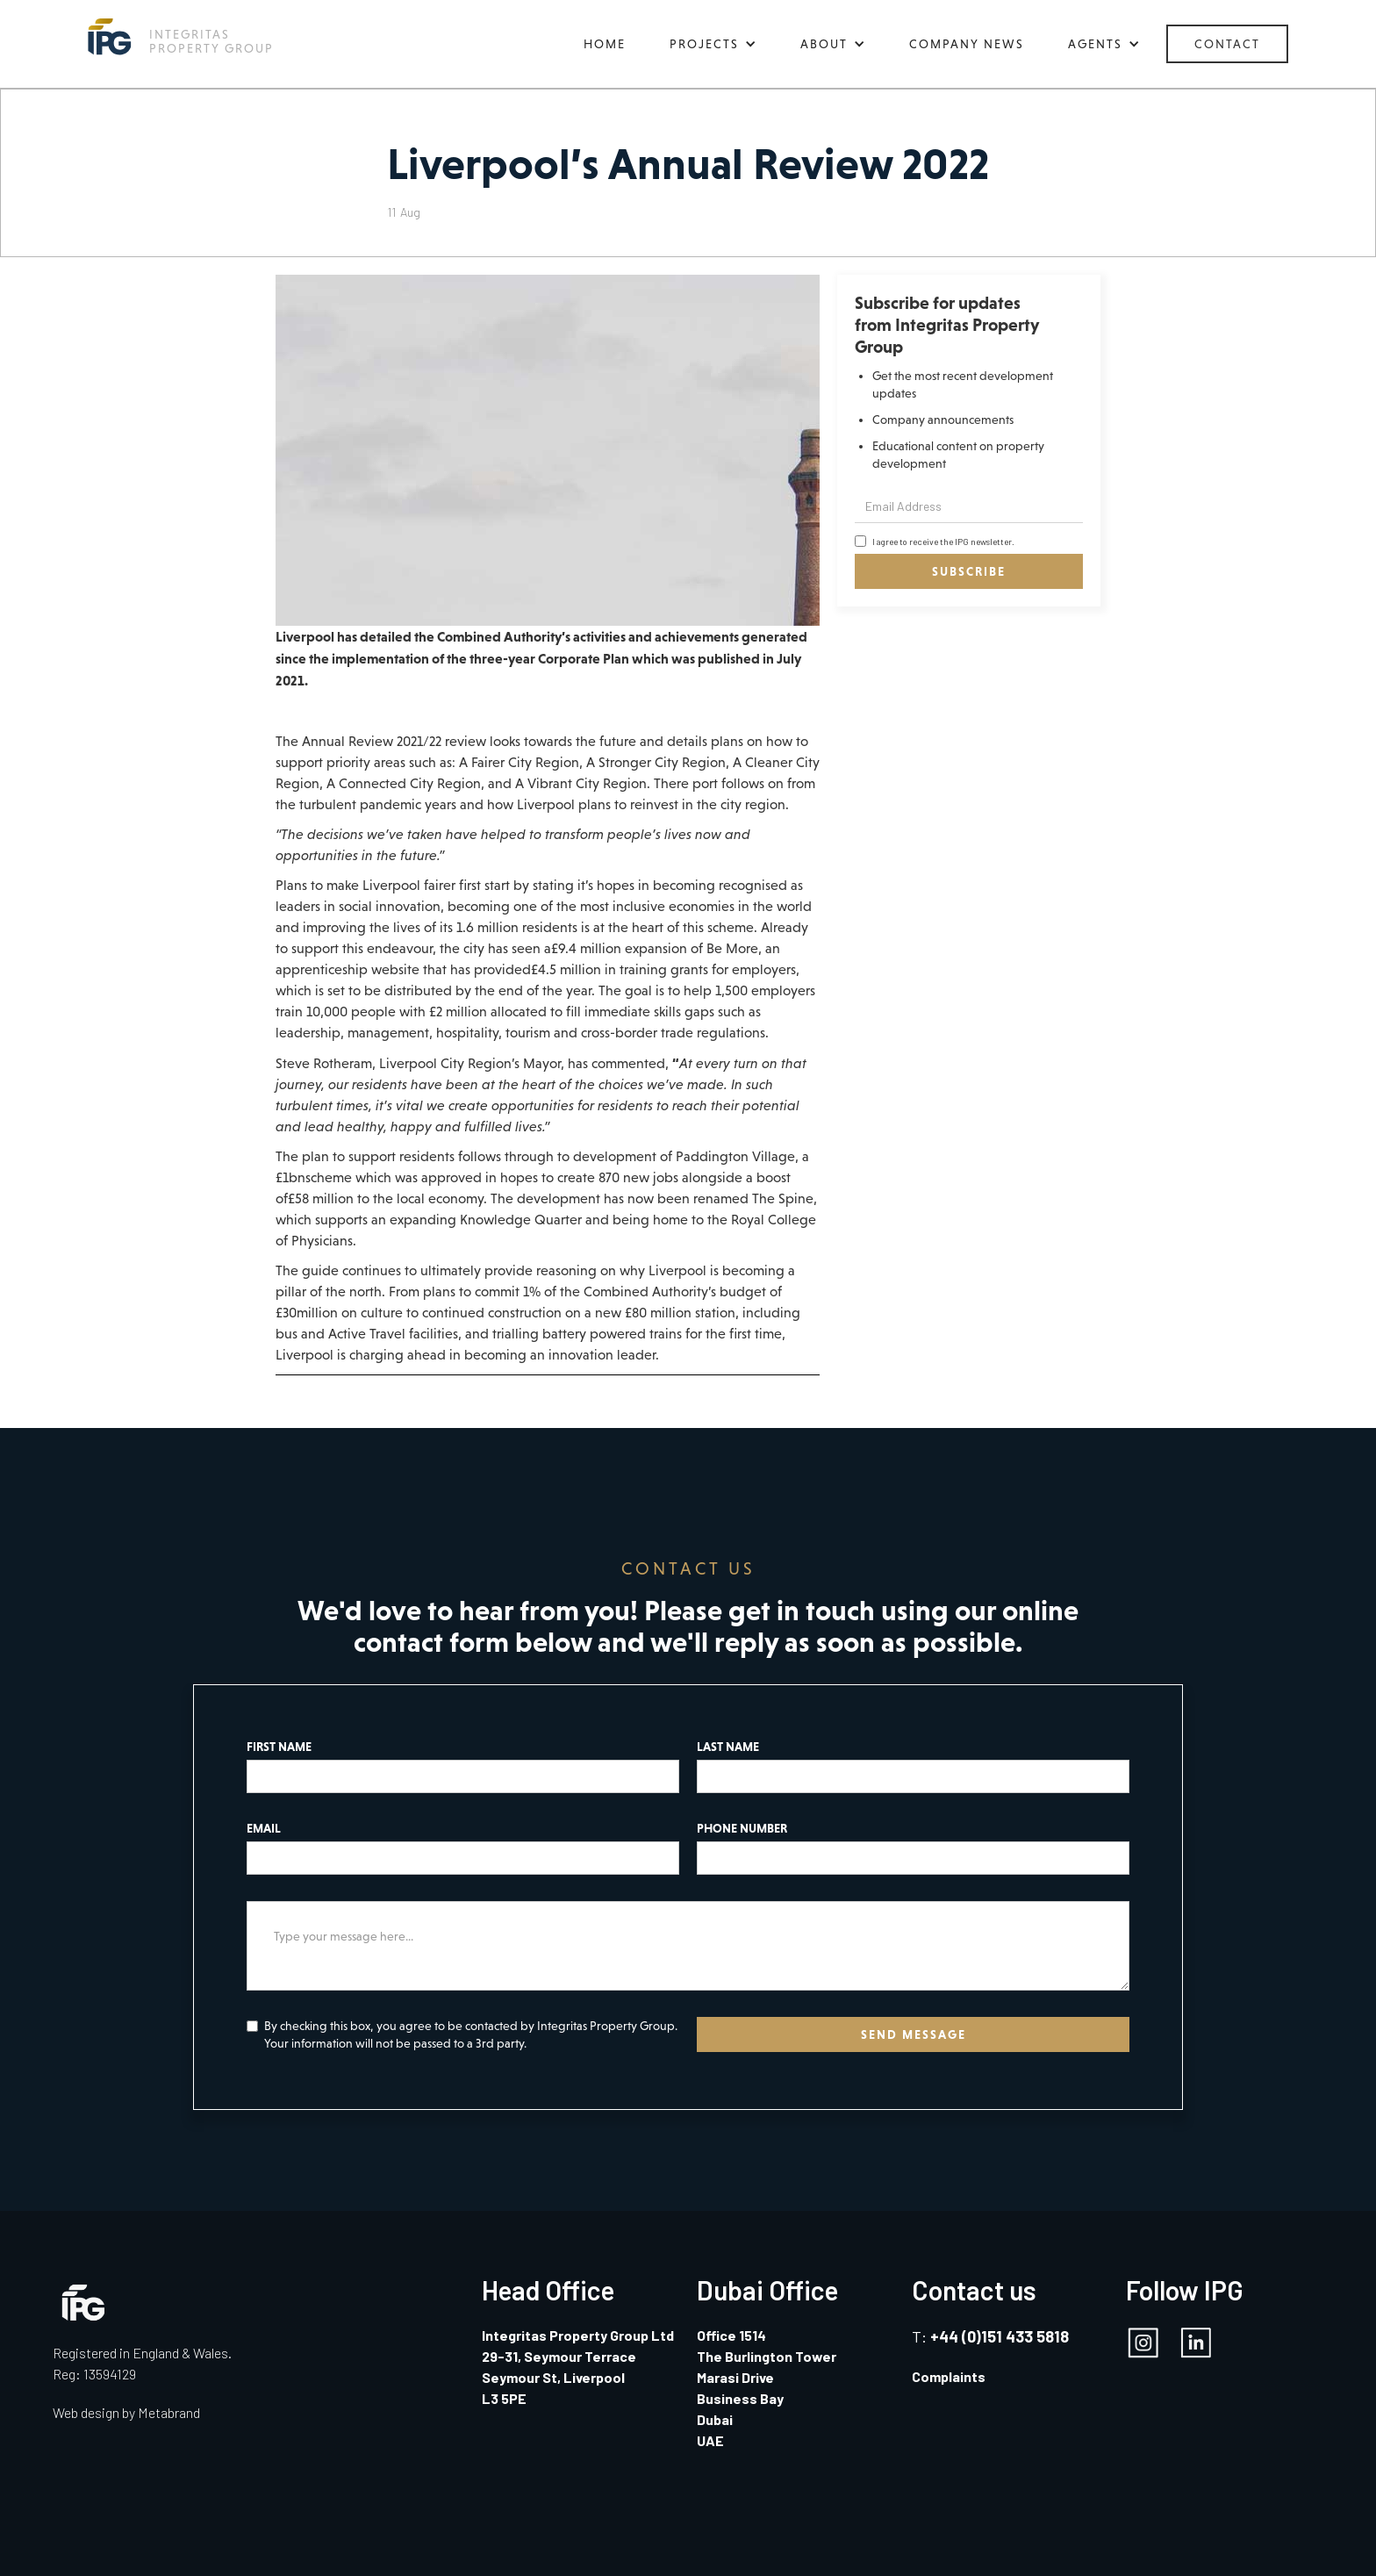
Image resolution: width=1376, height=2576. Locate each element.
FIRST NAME (279, 1747)
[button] (713, 44)
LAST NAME (728, 1747)
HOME (605, 44)
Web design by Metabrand (126, 2412)
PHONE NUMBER (742, 1828)
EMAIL (264, 1828)
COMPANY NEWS (966, 44)
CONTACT (1227, 44)
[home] (181, 36)
